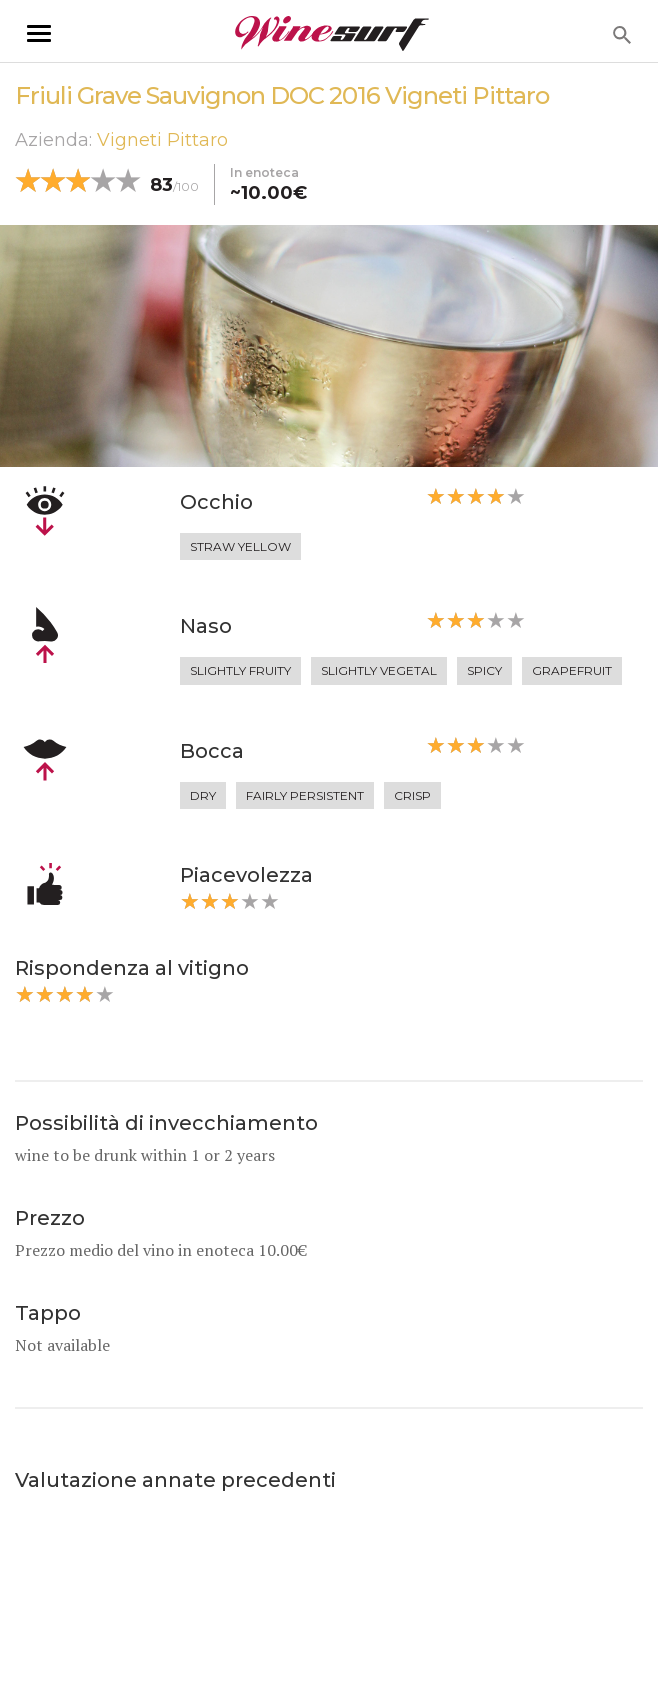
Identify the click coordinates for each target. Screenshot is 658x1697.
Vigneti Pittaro (162, 140)
